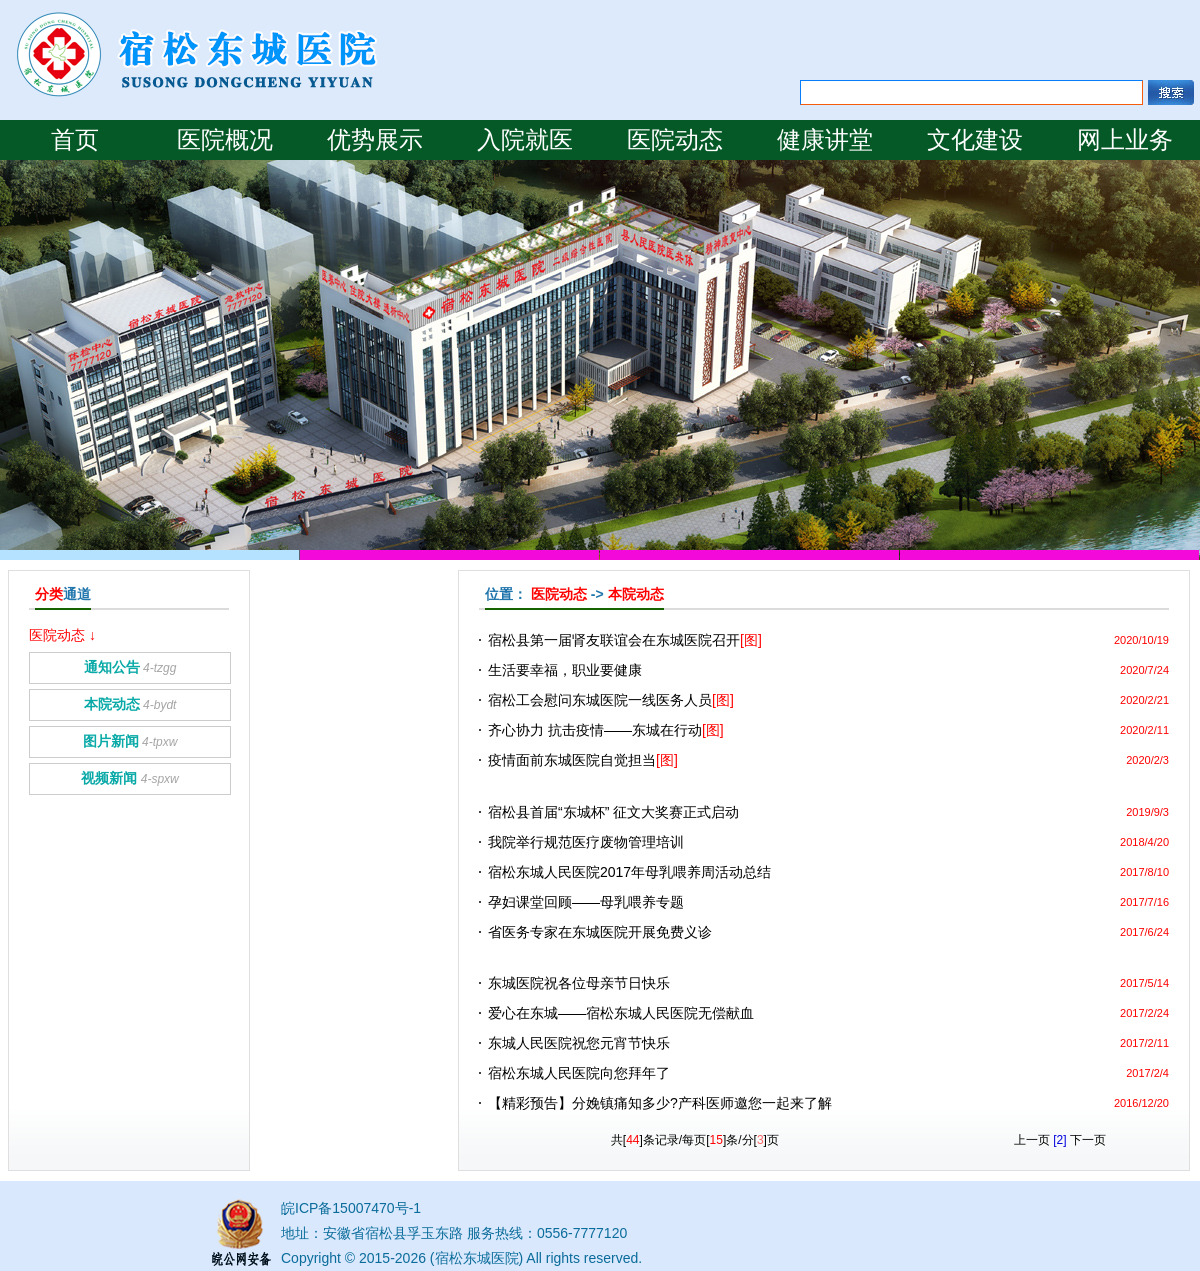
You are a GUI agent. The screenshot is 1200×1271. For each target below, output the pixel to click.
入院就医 (525, 140)
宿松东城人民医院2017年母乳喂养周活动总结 (629, 872)
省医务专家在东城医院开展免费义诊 (600, 932)
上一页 (1032, 1140)
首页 (75, 140)
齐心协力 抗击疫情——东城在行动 (606, 730)
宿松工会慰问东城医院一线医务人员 (611, 700)
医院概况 (225, 140)
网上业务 (1125, 140)
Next (37, 170)
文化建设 (975, 140)
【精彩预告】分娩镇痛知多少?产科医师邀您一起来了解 (660, 1103)
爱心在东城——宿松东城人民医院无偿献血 (621, 1013)
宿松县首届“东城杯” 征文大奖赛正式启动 (613, 812)
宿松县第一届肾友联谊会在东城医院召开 (625, 640)
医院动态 (675, 140)
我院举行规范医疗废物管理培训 (586, 842)
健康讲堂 (825, 140)
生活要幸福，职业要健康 (565, 670)
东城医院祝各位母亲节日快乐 (579, 983)
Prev (12, 170)
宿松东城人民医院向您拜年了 (579, 1073)
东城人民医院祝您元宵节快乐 (579, 1043)
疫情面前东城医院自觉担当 (583, 760)
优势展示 (375, 140)
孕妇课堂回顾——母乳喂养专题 (586, 902)
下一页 (1088, 1140)
